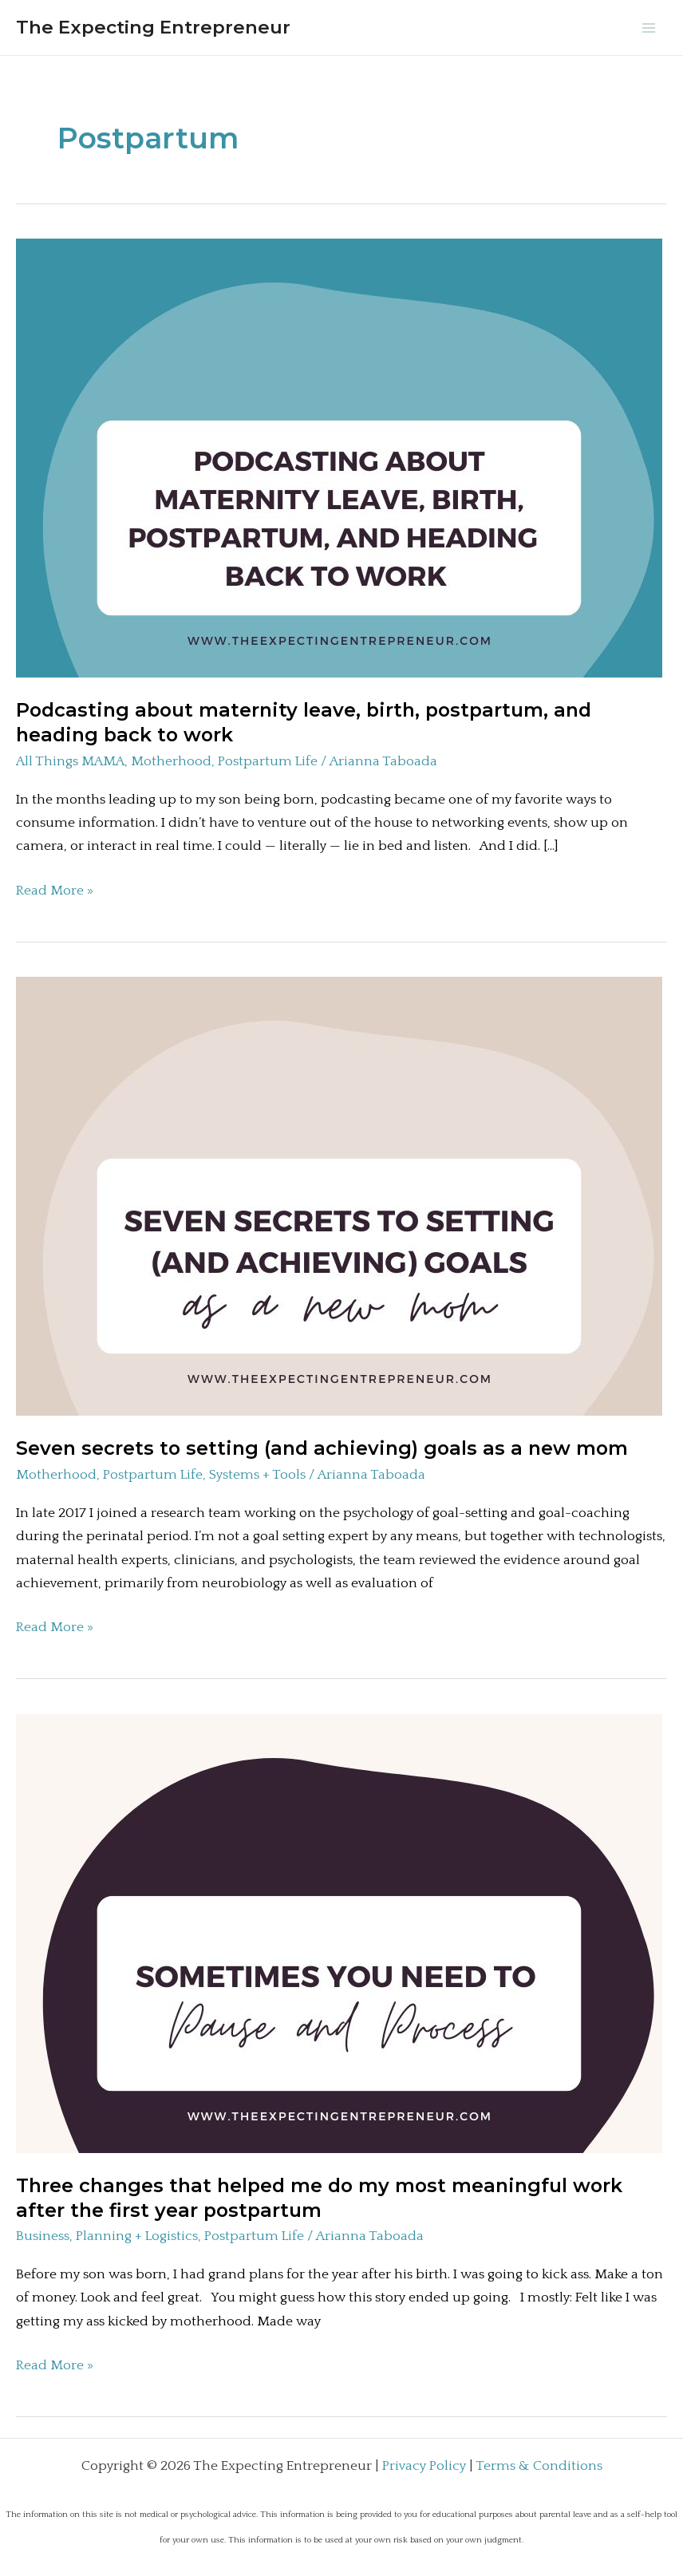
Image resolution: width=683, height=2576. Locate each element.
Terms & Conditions (539, 2466)
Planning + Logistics (137, 2236)
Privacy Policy (424, 2466)
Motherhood (171, 761)
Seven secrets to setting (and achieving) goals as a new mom (322, 1448)
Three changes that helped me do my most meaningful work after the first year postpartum (319, 2198)
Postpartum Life (268, 761)
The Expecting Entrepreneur (153, 27)
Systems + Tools (257, 1475)
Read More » (54, 891)
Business (42, 2236)
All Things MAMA (70, 761)
